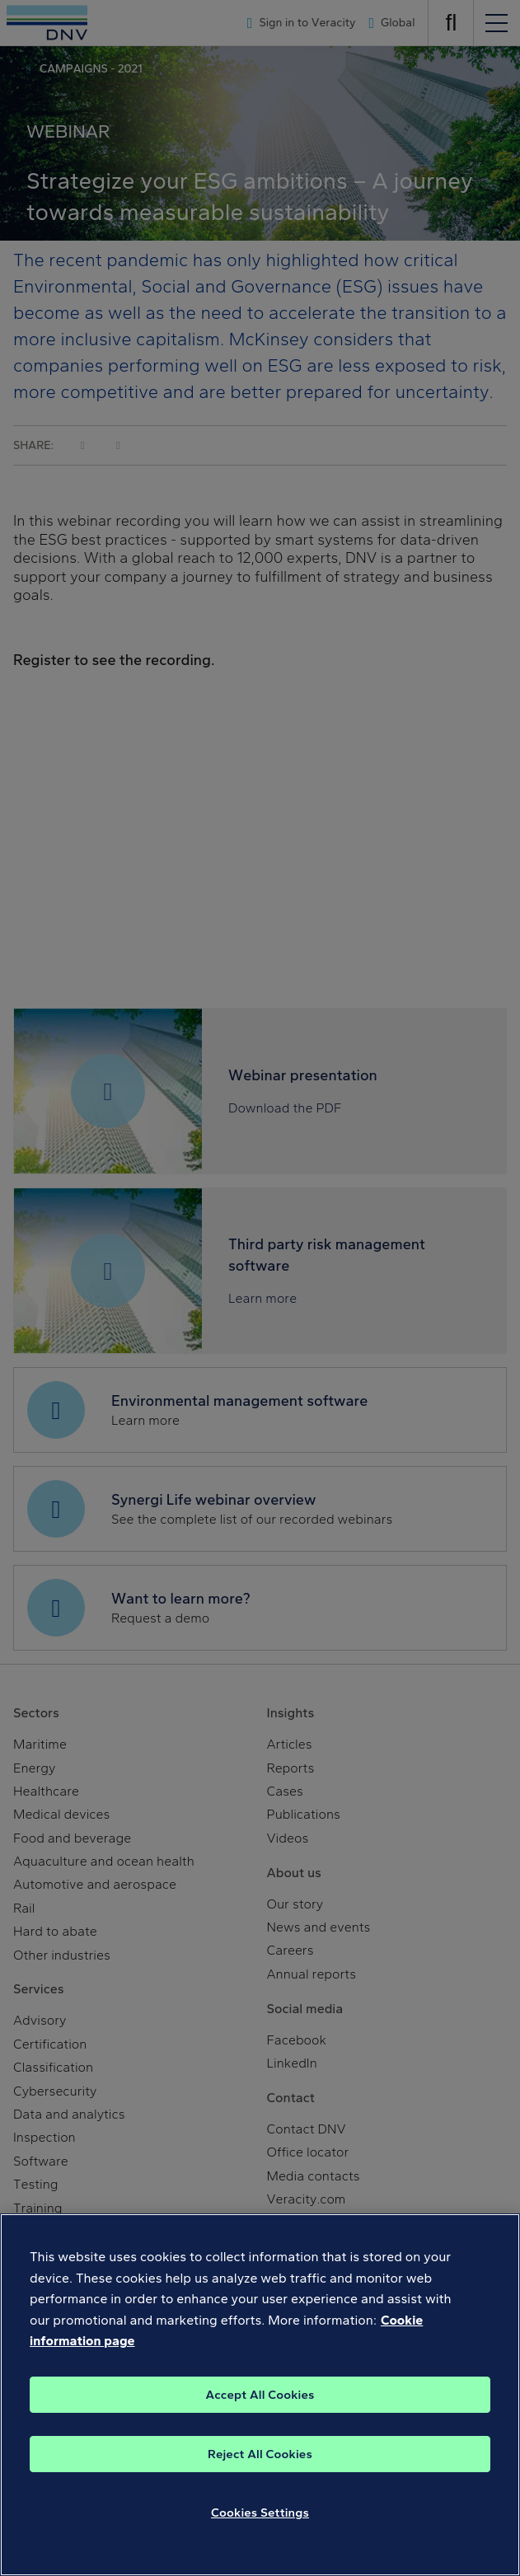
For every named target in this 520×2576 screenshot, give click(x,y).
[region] (260, 2394)
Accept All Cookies (259, 2394)
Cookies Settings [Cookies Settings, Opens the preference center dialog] (260, 2512)
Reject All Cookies (260, 2454)
